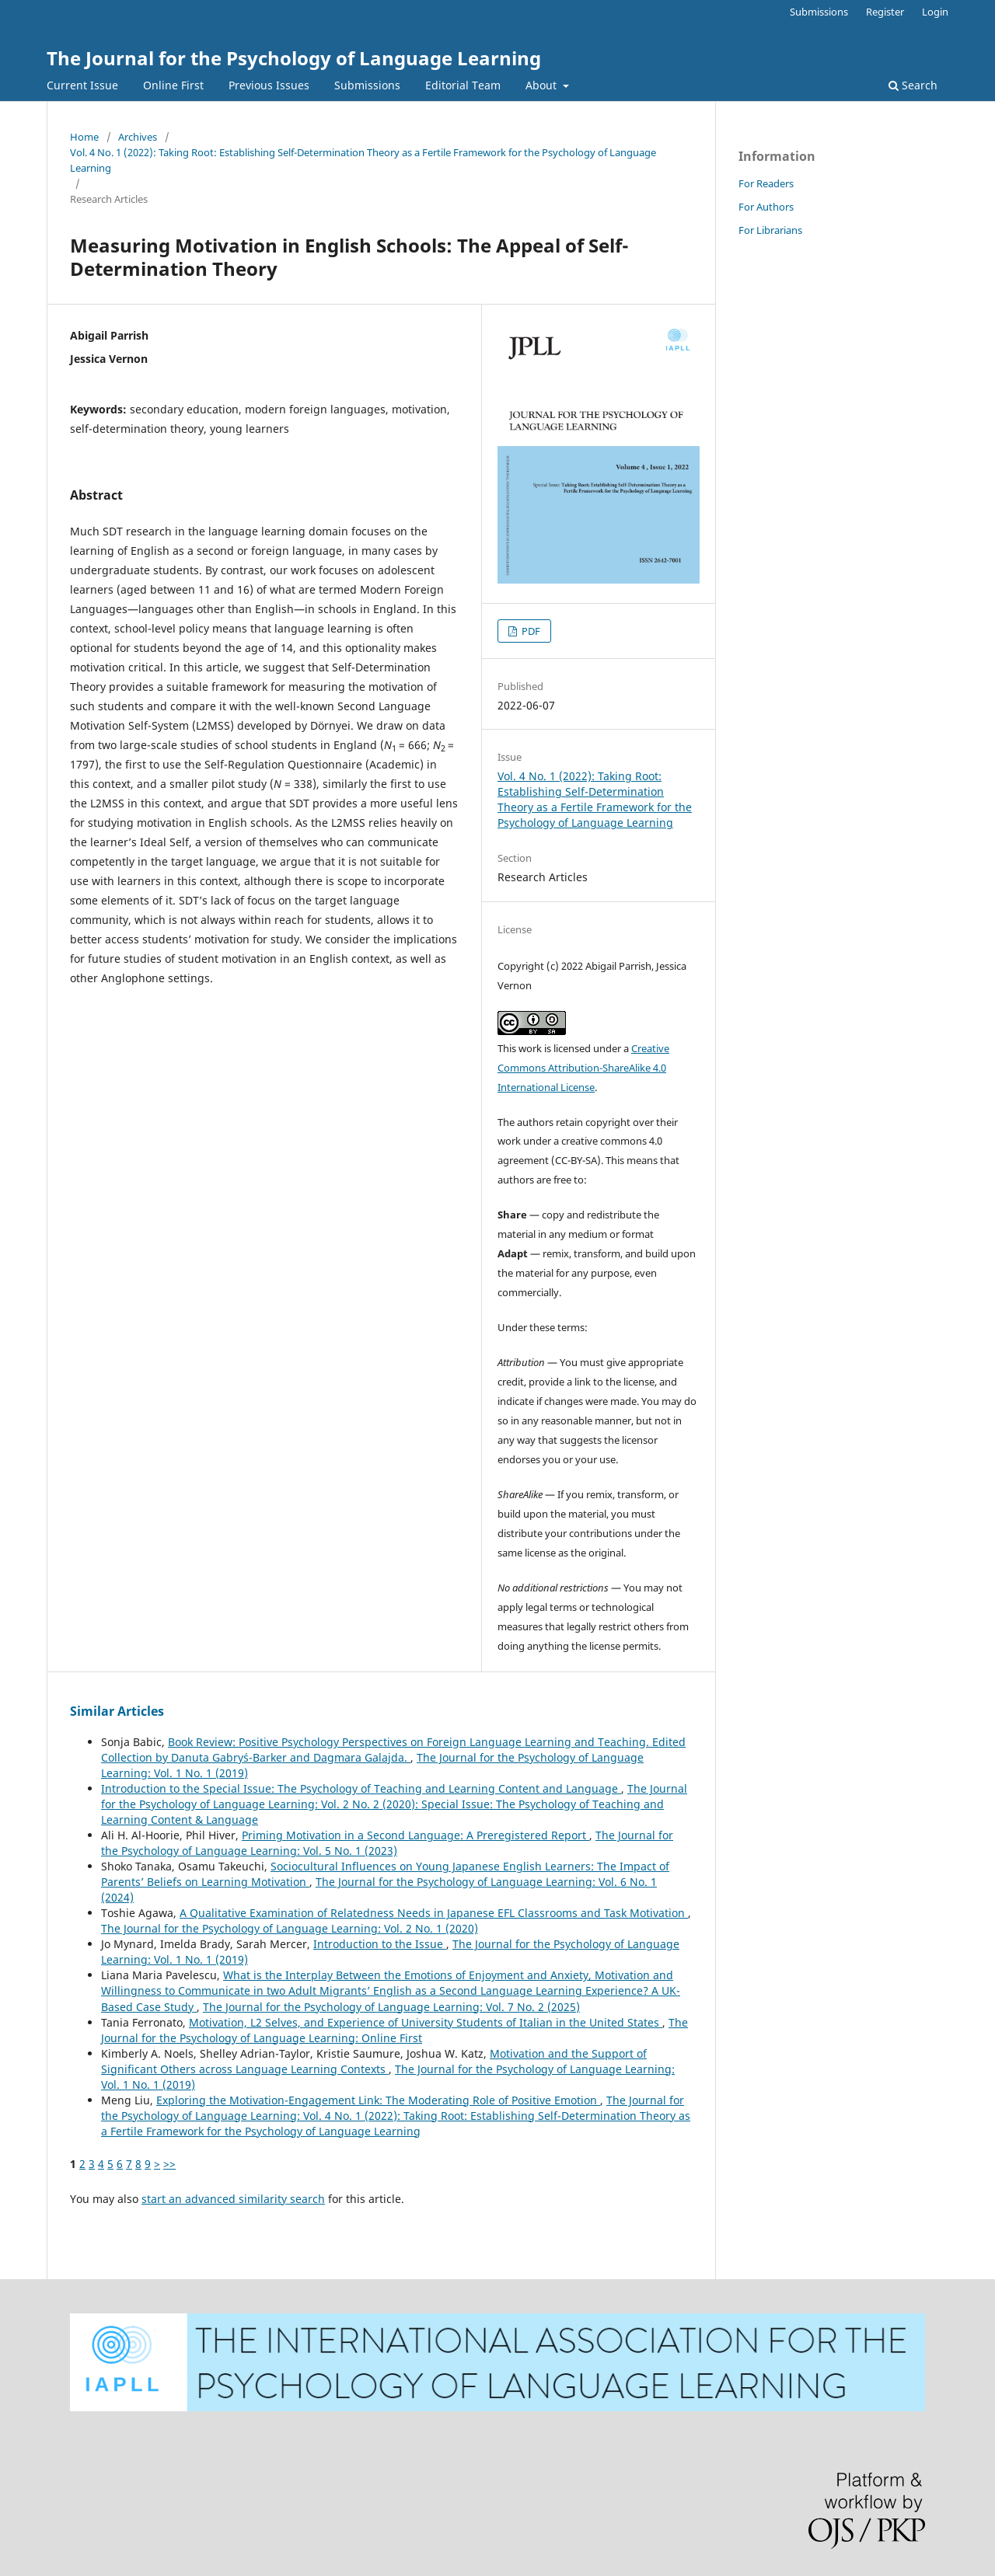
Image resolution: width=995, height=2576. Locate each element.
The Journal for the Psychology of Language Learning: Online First (394, 2030)
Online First (173, 85)
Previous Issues (269, 85)
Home (84, 137)
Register (885, 12)
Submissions (367, 85)
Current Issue (82, 85)
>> (169, 2163)
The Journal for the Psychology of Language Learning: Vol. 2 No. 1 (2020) (289, 1928)
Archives (137, 137)
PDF (529, 631)
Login (935, 12)
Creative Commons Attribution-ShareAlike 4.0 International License (583, 1067)
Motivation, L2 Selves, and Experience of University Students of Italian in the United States (425, 2022)
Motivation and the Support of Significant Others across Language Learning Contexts (374, 2061)
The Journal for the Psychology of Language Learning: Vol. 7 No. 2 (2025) (391, 2006)
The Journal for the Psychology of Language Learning (294, 58)
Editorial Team (463, 85)
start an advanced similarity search (233, 2198)
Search (913, 85)
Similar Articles (117, 1711)
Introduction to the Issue (379, 1943)
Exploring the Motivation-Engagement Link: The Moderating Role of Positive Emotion (378, 2100)
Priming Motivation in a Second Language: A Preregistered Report (415, 1835)
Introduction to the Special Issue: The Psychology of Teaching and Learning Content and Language (361, 1788)
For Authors (766, 207)
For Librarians (770, 230)
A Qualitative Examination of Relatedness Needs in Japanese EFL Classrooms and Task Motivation (434, 1912)
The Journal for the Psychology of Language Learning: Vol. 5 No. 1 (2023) (387, 1843)
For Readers (766, 183)
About (542, 85)
